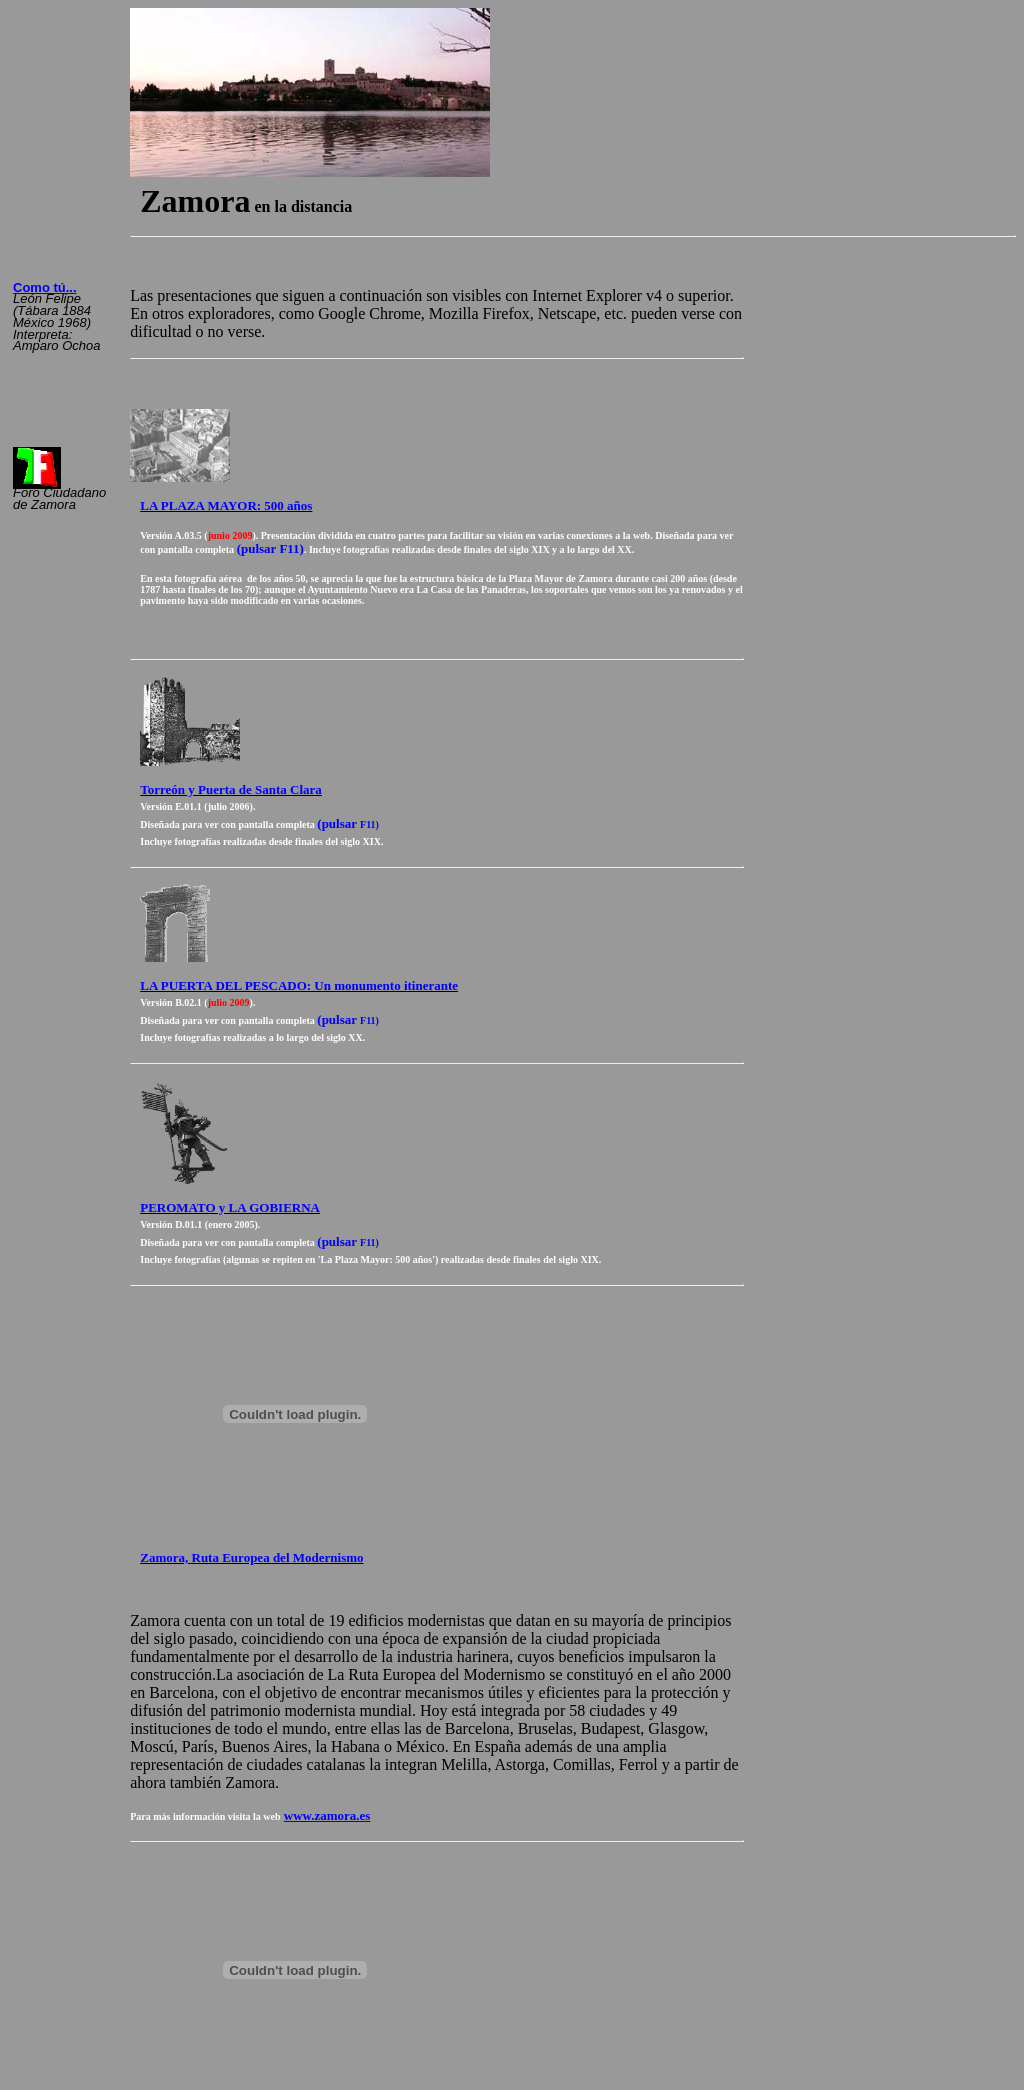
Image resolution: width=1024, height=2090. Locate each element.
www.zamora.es (327, 1815)
